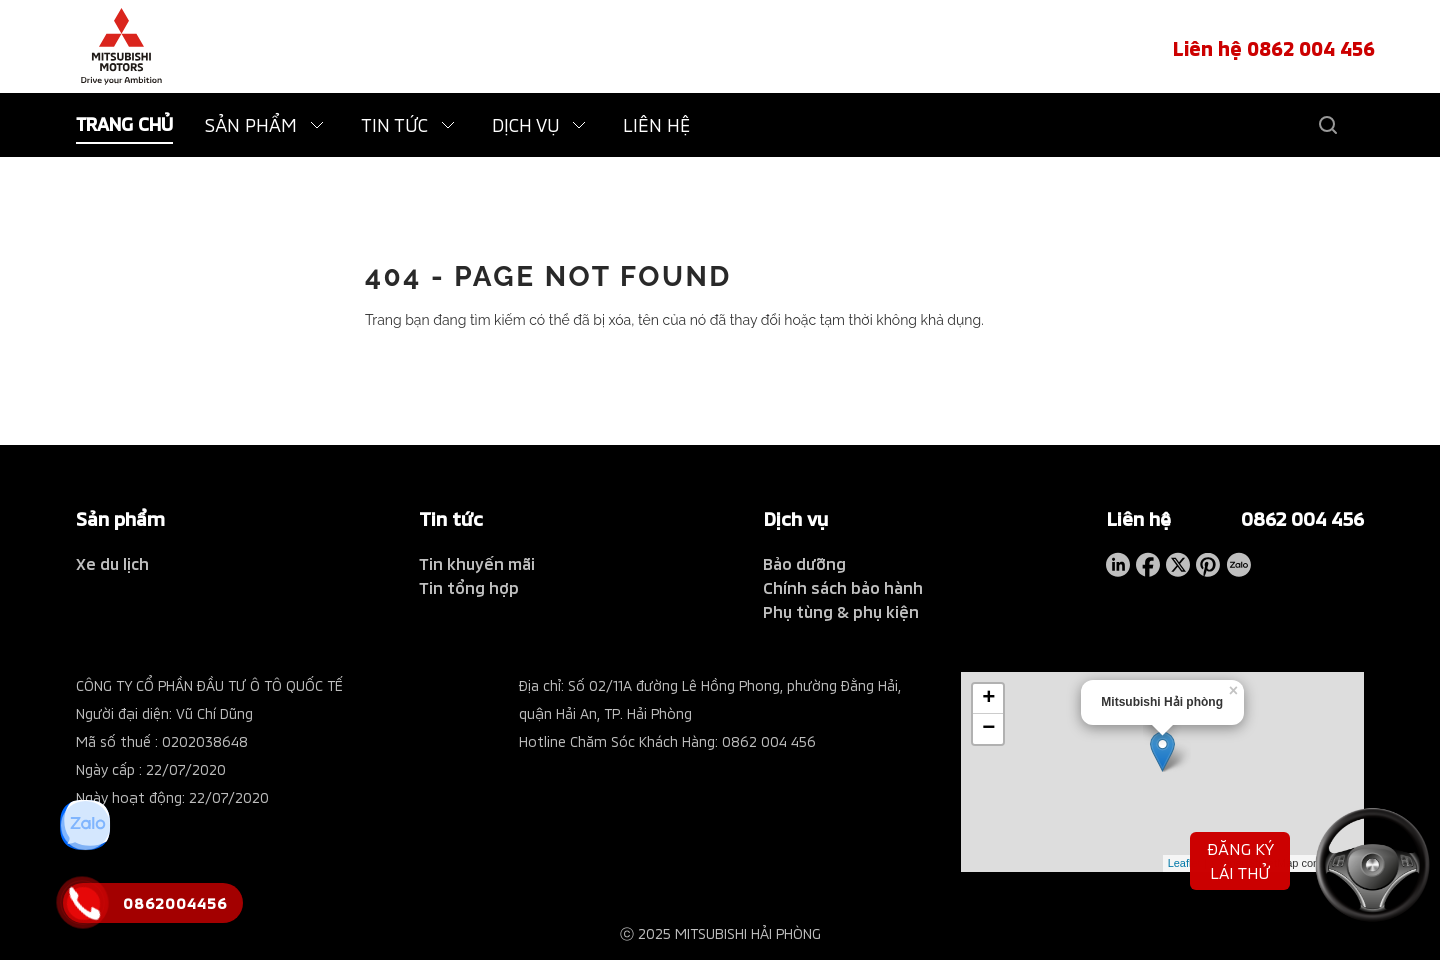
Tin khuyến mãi (477, 563)
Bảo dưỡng (804, 563)
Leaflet (1184, 863)
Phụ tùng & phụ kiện (841, 611)
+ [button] (988, 699)
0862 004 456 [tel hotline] (1302, 518)
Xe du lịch (112, 563)
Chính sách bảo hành (843, 587)
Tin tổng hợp (469, 587)
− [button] (988, 729)
